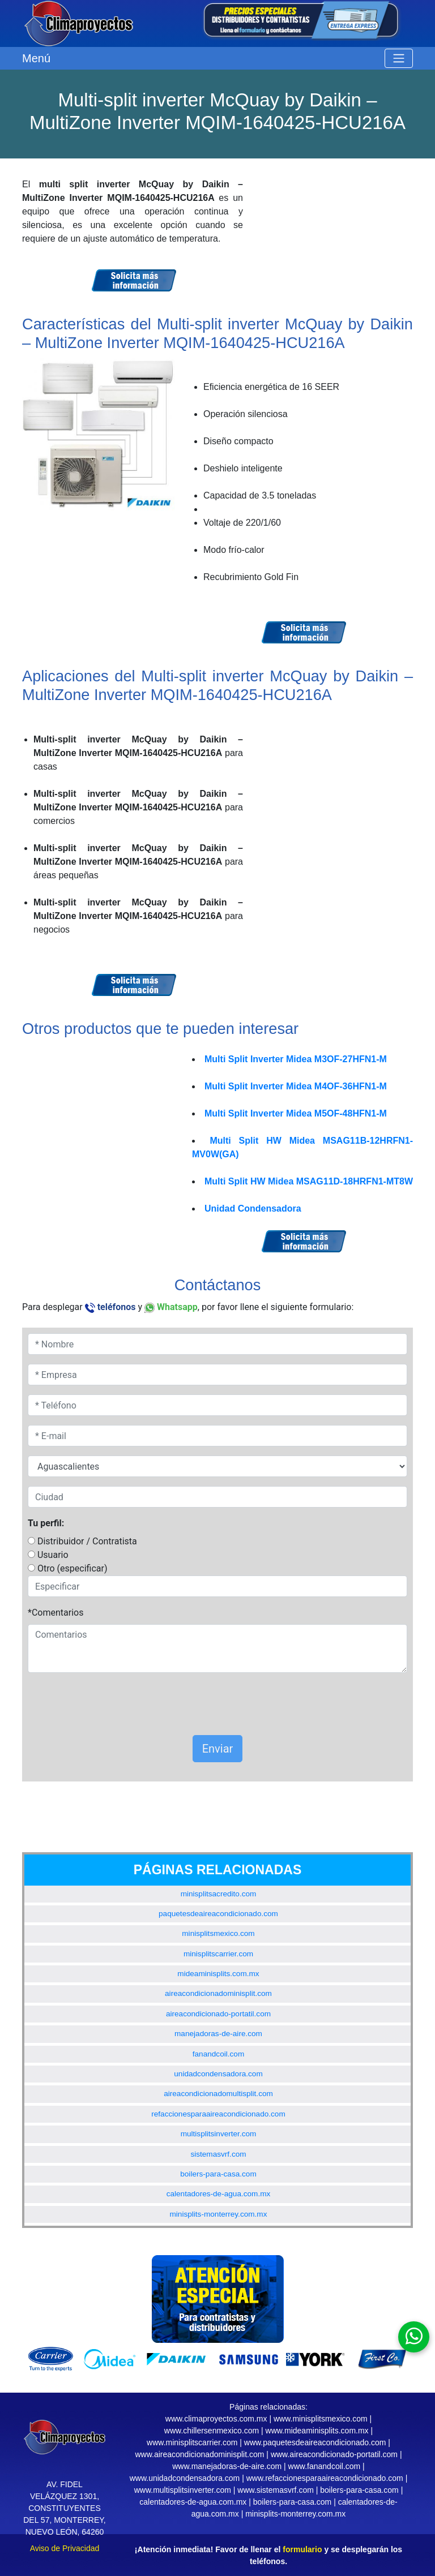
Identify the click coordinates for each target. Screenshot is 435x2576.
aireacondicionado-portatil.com (218, 2014)
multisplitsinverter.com (219, 2134)
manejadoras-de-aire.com (218, 2033)
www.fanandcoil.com (324, 2466)
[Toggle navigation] (399, 58)
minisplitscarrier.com (218, 1954)
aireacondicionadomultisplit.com (218, 2093)
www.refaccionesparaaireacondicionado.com (324, 2478)
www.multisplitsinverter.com (182, 2490)
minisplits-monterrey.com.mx (218, 2214)
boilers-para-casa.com (218, 2174)
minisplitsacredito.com (219, 1894)
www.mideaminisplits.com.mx (317, 2430)
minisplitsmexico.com (218, 1933)
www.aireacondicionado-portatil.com (334, 2454)
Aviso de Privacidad (65, 2548)
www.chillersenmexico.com (211, 2430)
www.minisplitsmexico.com (321, 2418)
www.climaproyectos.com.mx (216, 2418)
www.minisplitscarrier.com (192, 2442)
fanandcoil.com (218, 2054)
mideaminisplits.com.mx (218, 1973)
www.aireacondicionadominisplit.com (199, 2454)
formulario (302, 2549)
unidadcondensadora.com (218, 2074)
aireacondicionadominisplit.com (218, 1993)
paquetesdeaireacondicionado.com (218, 1913)
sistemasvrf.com (218, 2154)
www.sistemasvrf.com (275, 2490)
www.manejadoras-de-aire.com (227, 2466)
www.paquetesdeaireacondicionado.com (315, 2442)
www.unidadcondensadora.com (185, 2478)
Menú (36, 58)
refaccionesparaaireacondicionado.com (218, 2114)
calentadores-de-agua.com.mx (219, 2193)
